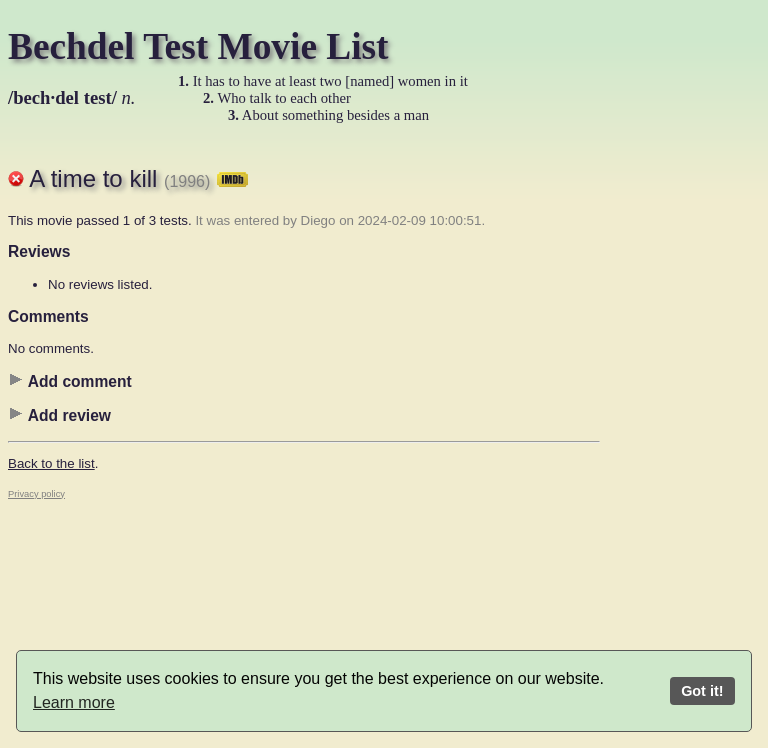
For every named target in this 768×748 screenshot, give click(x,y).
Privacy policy (36, 494)
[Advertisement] (680, 445)
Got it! (702, 691)
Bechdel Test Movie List (198, 46)
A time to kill (138, 178)
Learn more (74, 702)
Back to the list (51, 463)
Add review (59, 415)
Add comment (70, 381)
